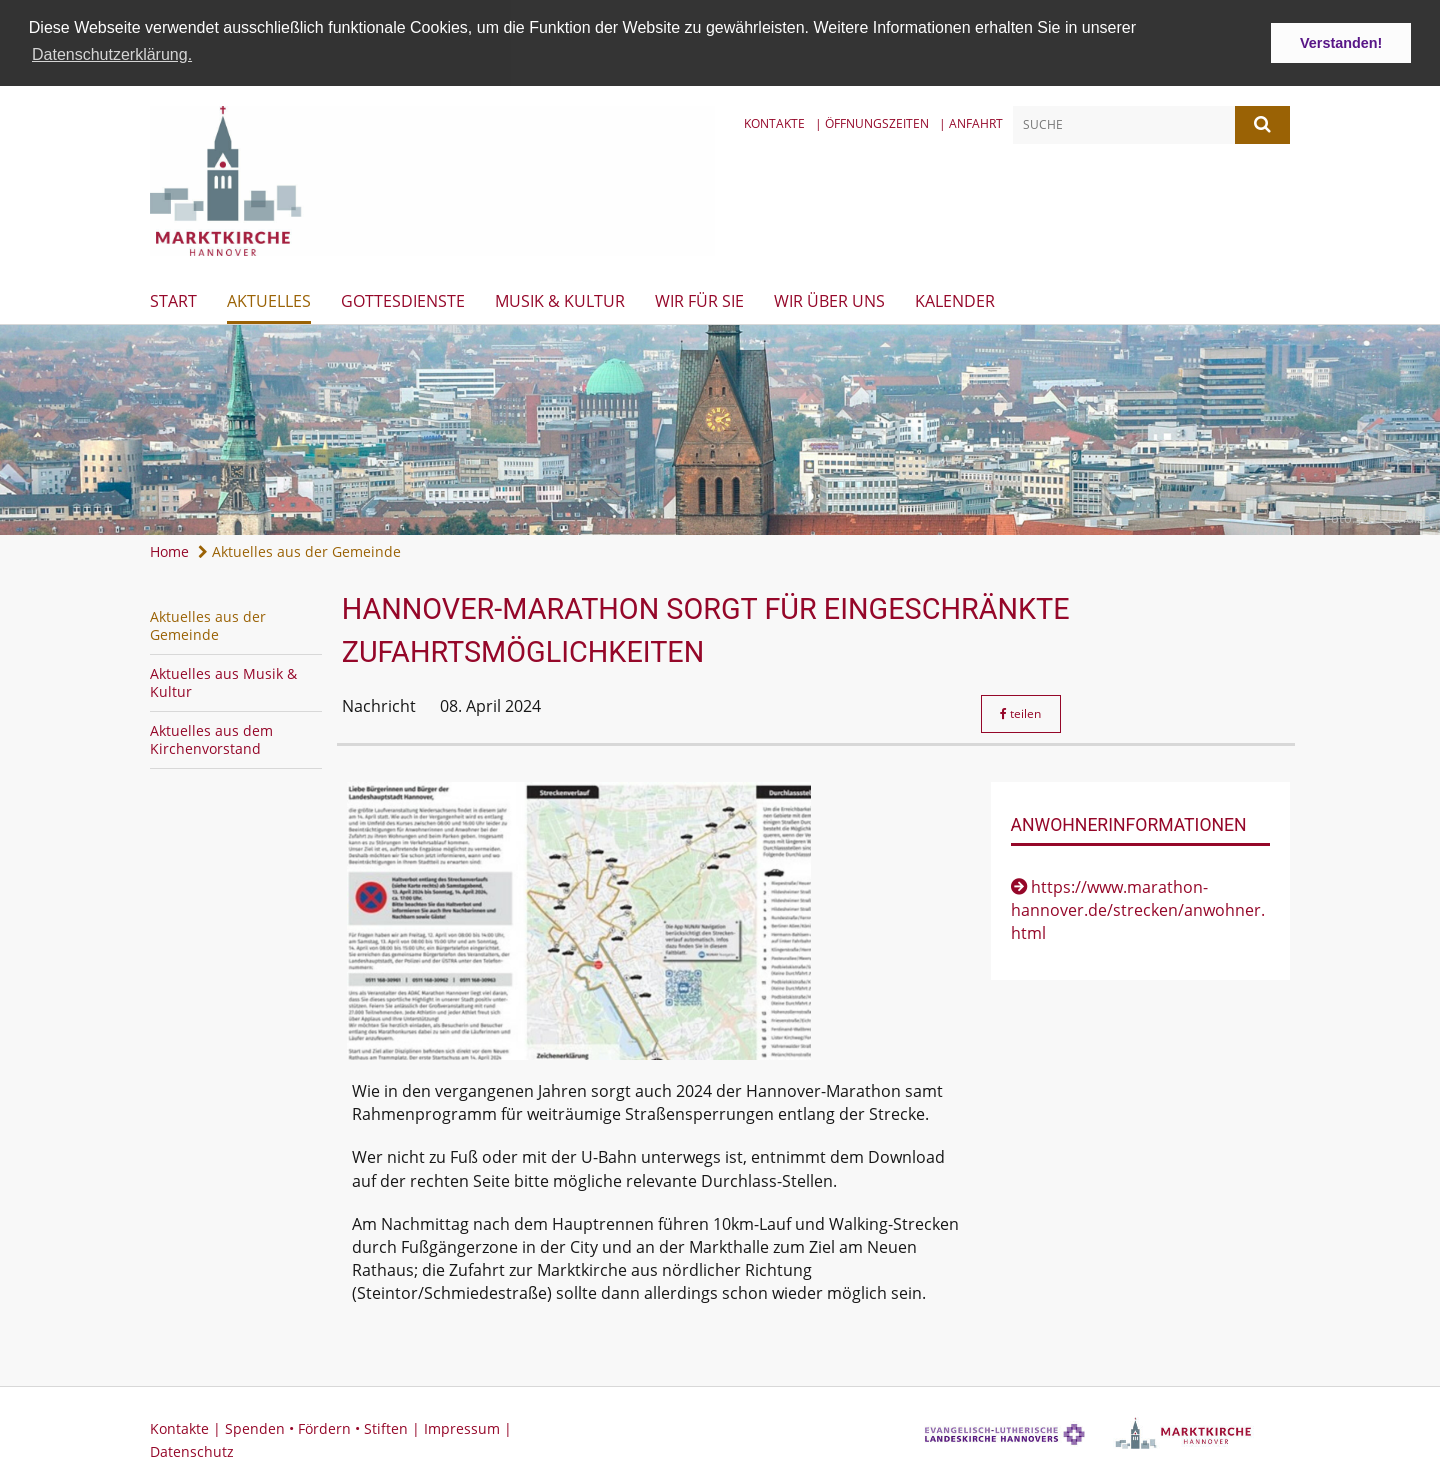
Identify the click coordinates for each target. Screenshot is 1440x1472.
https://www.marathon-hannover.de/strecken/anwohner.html (1138, 909)
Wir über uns (829, 300)
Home (169, 550)
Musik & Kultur (560, 300)
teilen (1020, 711)
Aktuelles (269, 300)
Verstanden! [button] (1341, 43)
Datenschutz (192, 1449)
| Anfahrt (971, 121)
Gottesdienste (403, 300)
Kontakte (774, 121)
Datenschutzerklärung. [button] (112, 54)
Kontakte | (187, 1426)
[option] (720, 429)
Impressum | (468, 1426)
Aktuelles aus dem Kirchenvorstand (211, 738)
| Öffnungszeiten (872, 121)
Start (173, 300)
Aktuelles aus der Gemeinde (299, 550)
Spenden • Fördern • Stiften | (324, 1426)
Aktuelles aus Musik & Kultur (223, 681)
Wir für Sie (699, 300)
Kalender (955, 300)
